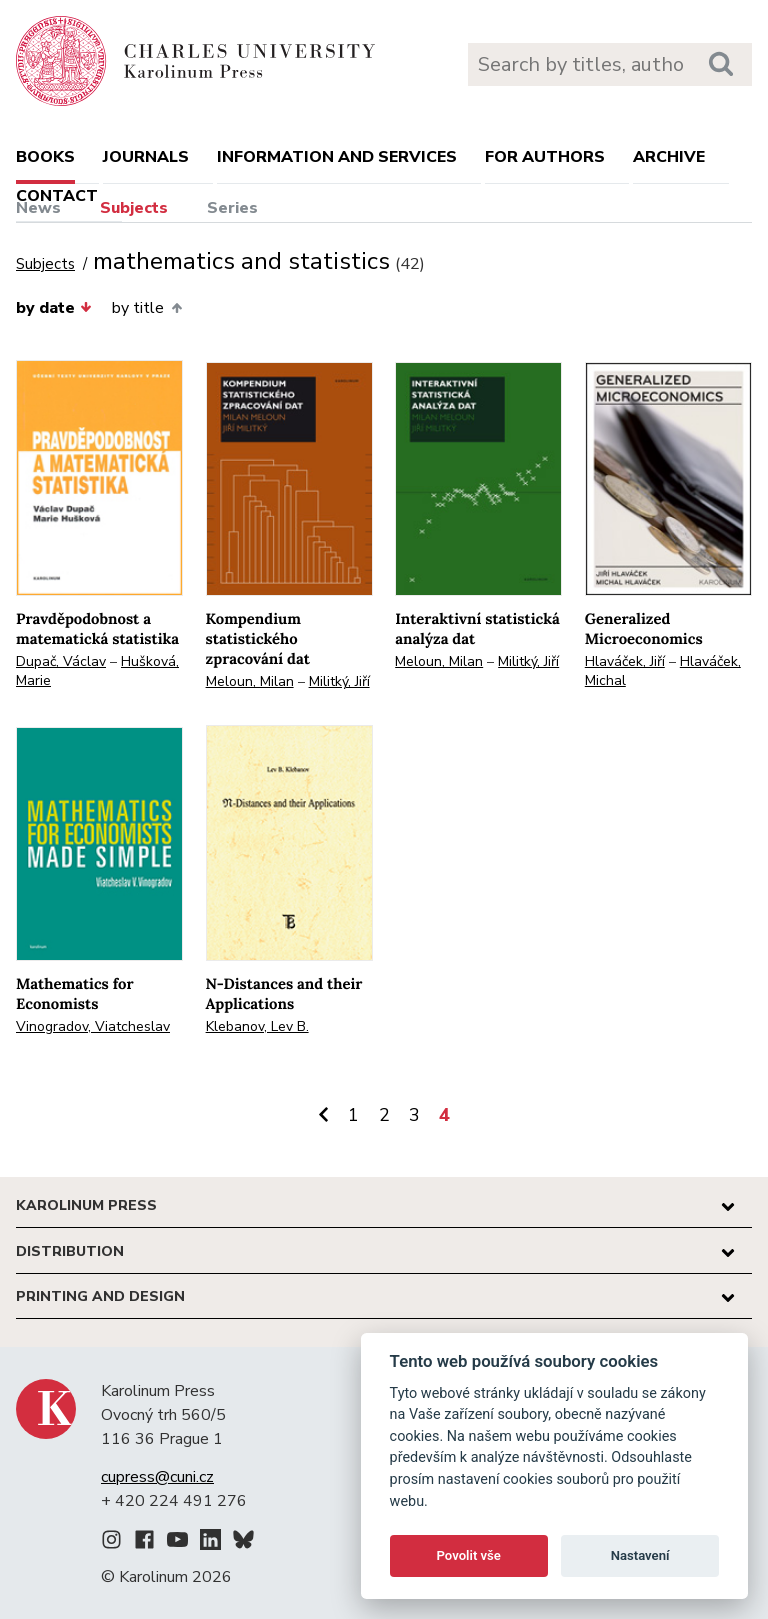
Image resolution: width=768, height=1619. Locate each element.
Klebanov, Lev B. (257, 1026)
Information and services (337, 157)
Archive (669, 157)
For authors (545, 157)
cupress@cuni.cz (157, 1477)
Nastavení (640, 1555)
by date (54, 308)
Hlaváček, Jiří (625, 661)
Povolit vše (469, 1555)
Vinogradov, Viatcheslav (93, 1026)
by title (146, 308)
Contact (57, 196)
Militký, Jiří (339, 681)
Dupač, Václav (61, 661)
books (45, 157)
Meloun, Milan (250, 681)
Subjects (134, 208)
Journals (146, 157)
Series (232, 208)
